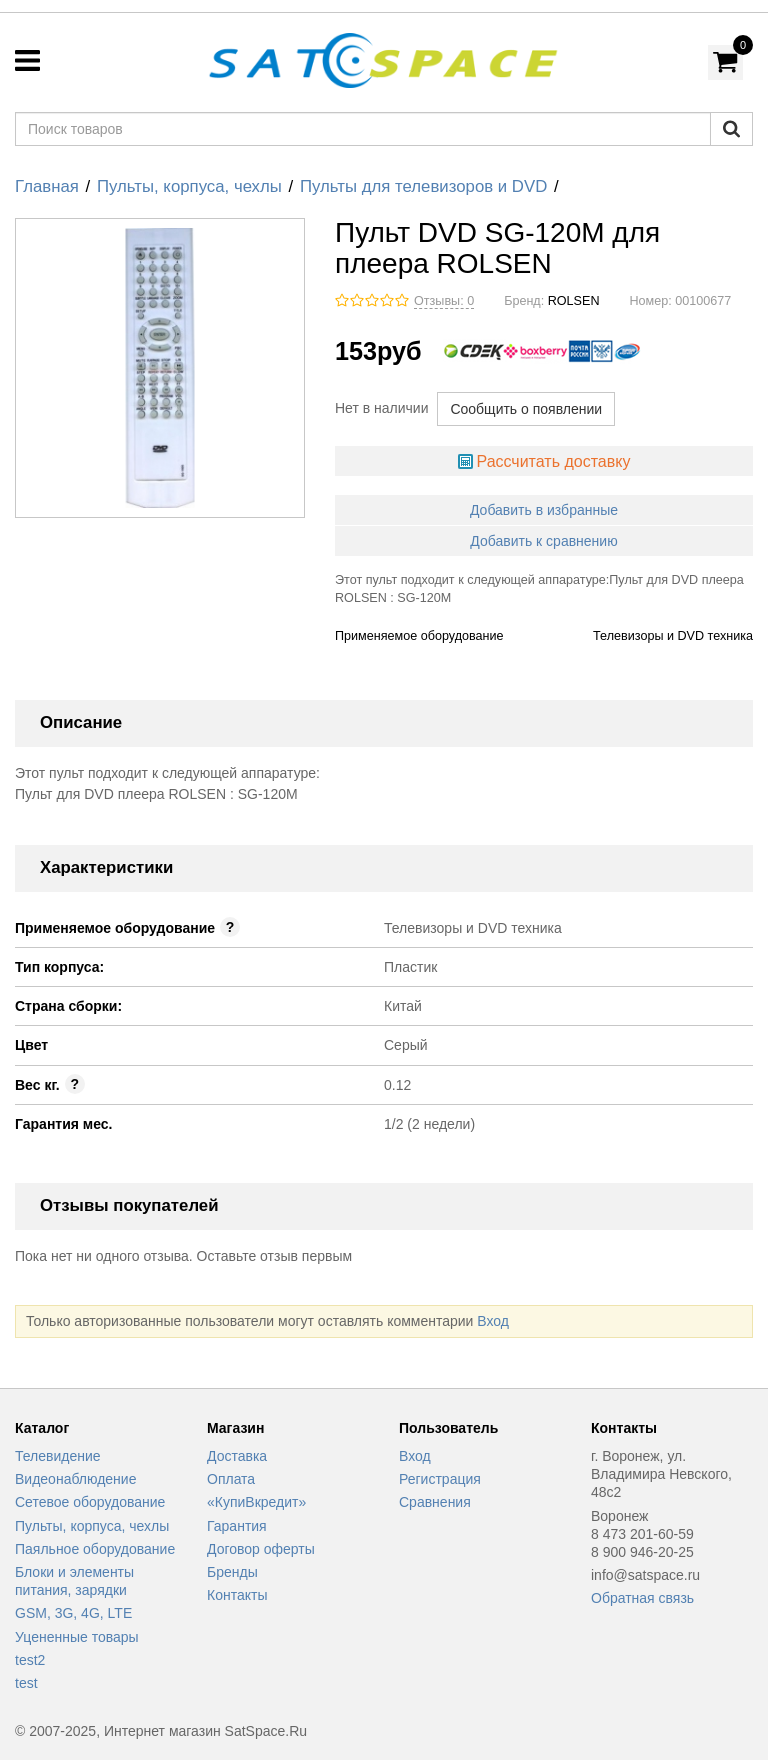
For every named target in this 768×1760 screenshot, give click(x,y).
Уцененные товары (77, 1637)
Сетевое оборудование (90, 1502)
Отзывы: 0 (444, 301)
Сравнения (435, 1502)
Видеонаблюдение (75, 1479)
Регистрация (440, 1479)
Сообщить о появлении (526, 409)
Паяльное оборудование (95, 1549)
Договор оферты (261, 1549)
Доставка (237, 1456)
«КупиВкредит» (256, 1502)
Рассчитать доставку (553, 461)
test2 (30, 1660)
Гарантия (237, 1526)
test (26, 1683)
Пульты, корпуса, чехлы (189, 186)
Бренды (232, 1572)
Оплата (231, 1479)
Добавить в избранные (544, 510)
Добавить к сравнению (543, 541)
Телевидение (58, 1456)
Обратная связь (642, 1598)
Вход (493, 1321)
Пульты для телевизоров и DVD (423, 186)
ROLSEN (574, 301)
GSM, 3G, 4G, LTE (73, 1613)
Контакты (237, 1595)
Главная (47, 186)
